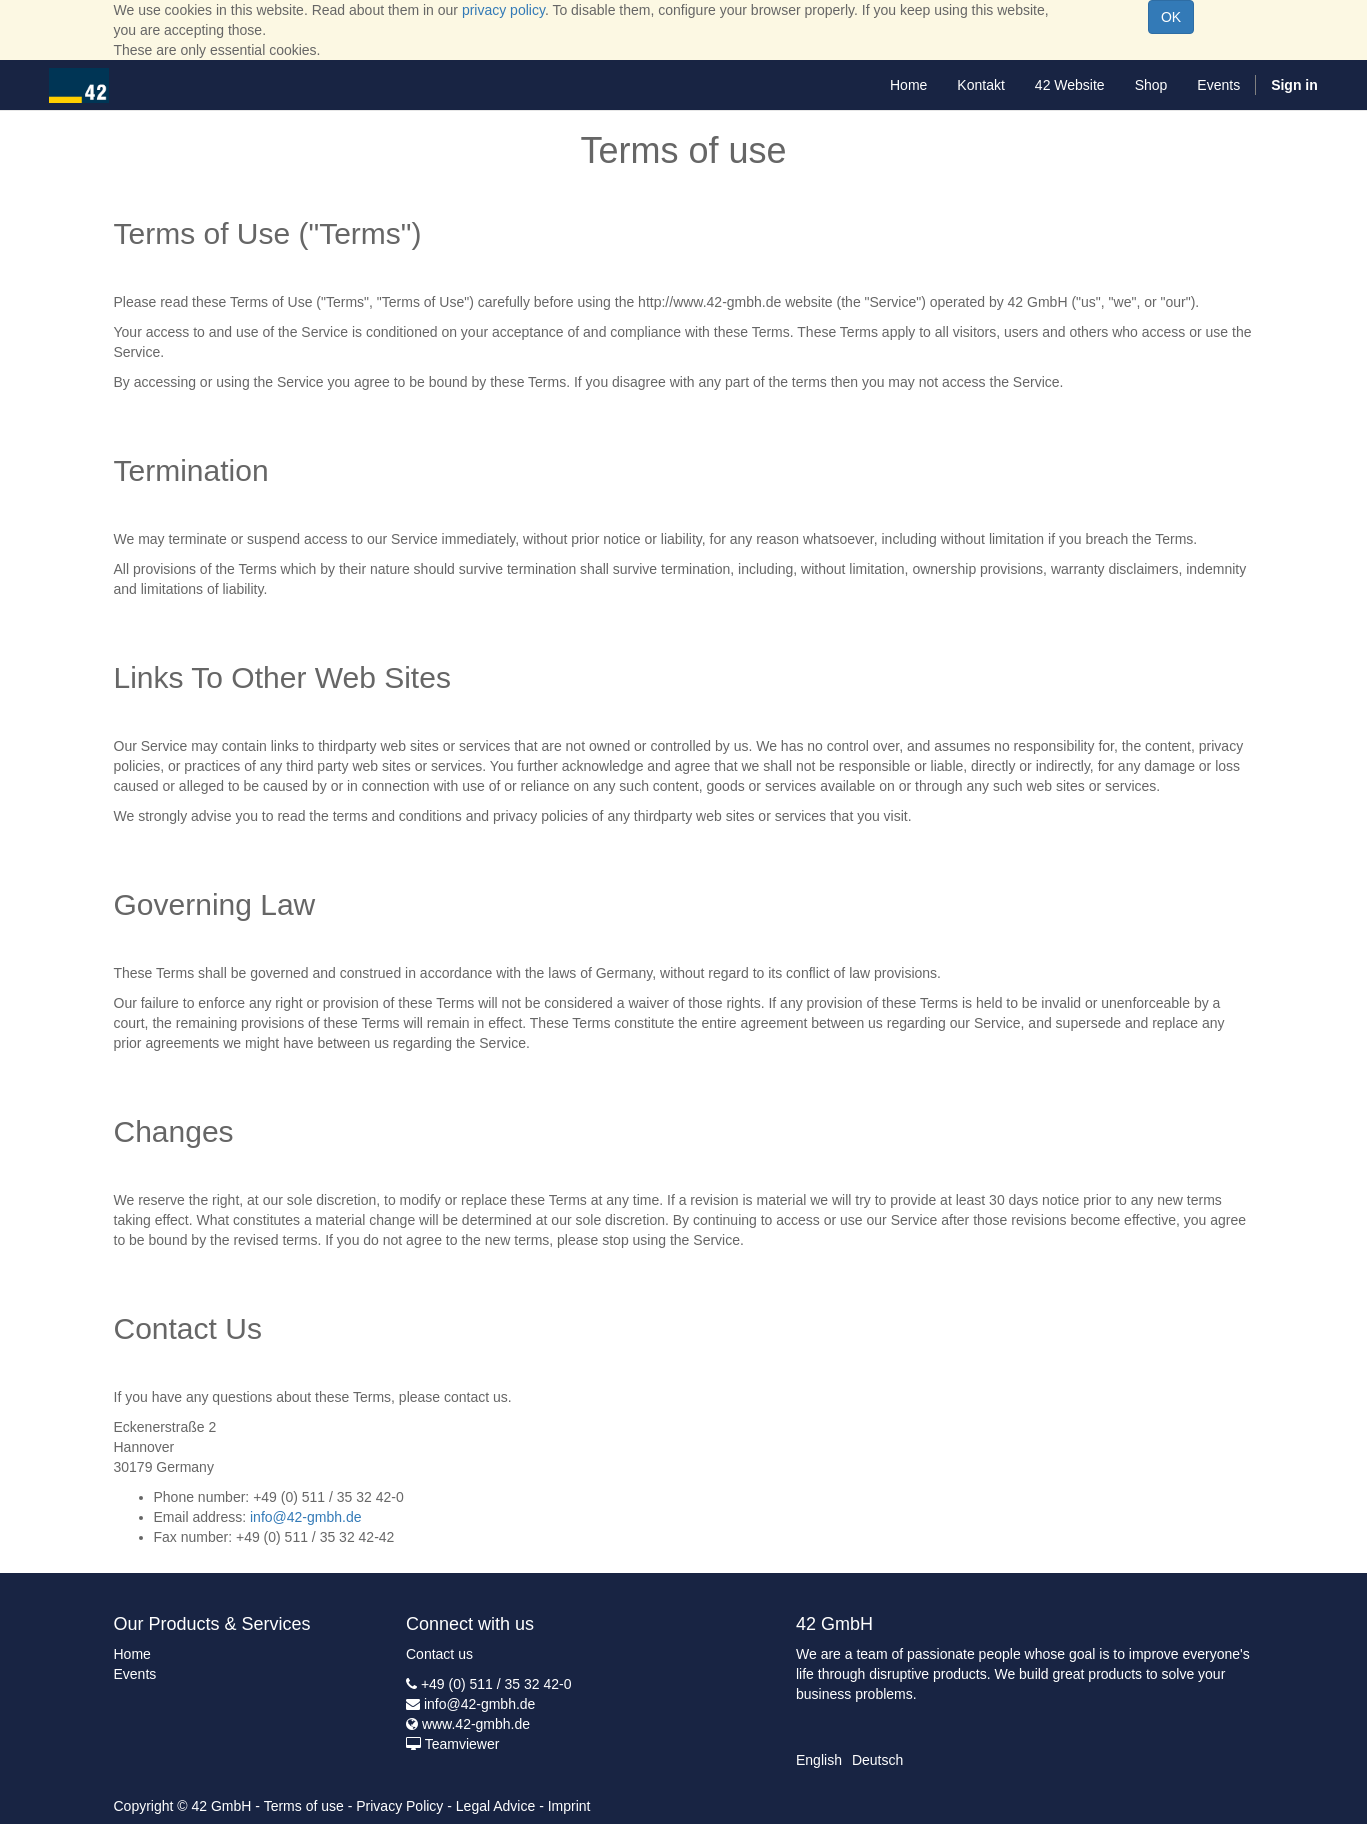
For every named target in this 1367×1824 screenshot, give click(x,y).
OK (1171, 17)
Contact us (439, 1654)
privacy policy (503, 10)
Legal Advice (495, 1806)
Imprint (569, 1806)
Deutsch (877, 1760)
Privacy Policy (399, 1806)
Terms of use (304, 1806)
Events (135, 1674)
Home (132, 1654)
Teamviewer (462, 1744)
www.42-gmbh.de (476, 1724)
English (819, 1760)
